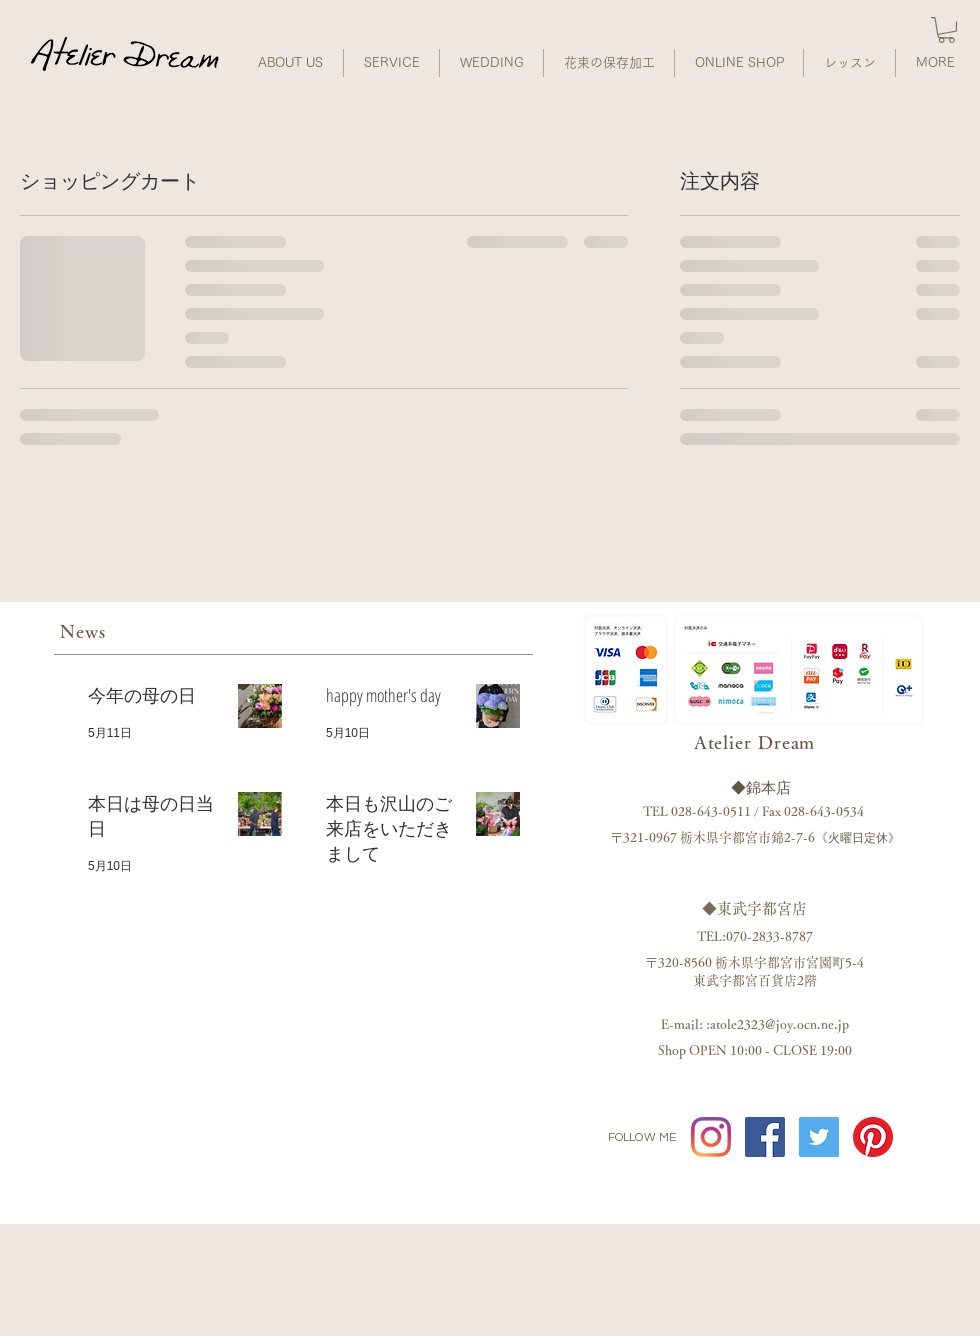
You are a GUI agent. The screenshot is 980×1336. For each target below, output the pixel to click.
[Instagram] (711, 1137)
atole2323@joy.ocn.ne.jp (779, 1024)
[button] (946, 30)
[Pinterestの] (873, 1137)
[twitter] (819, 1137)
